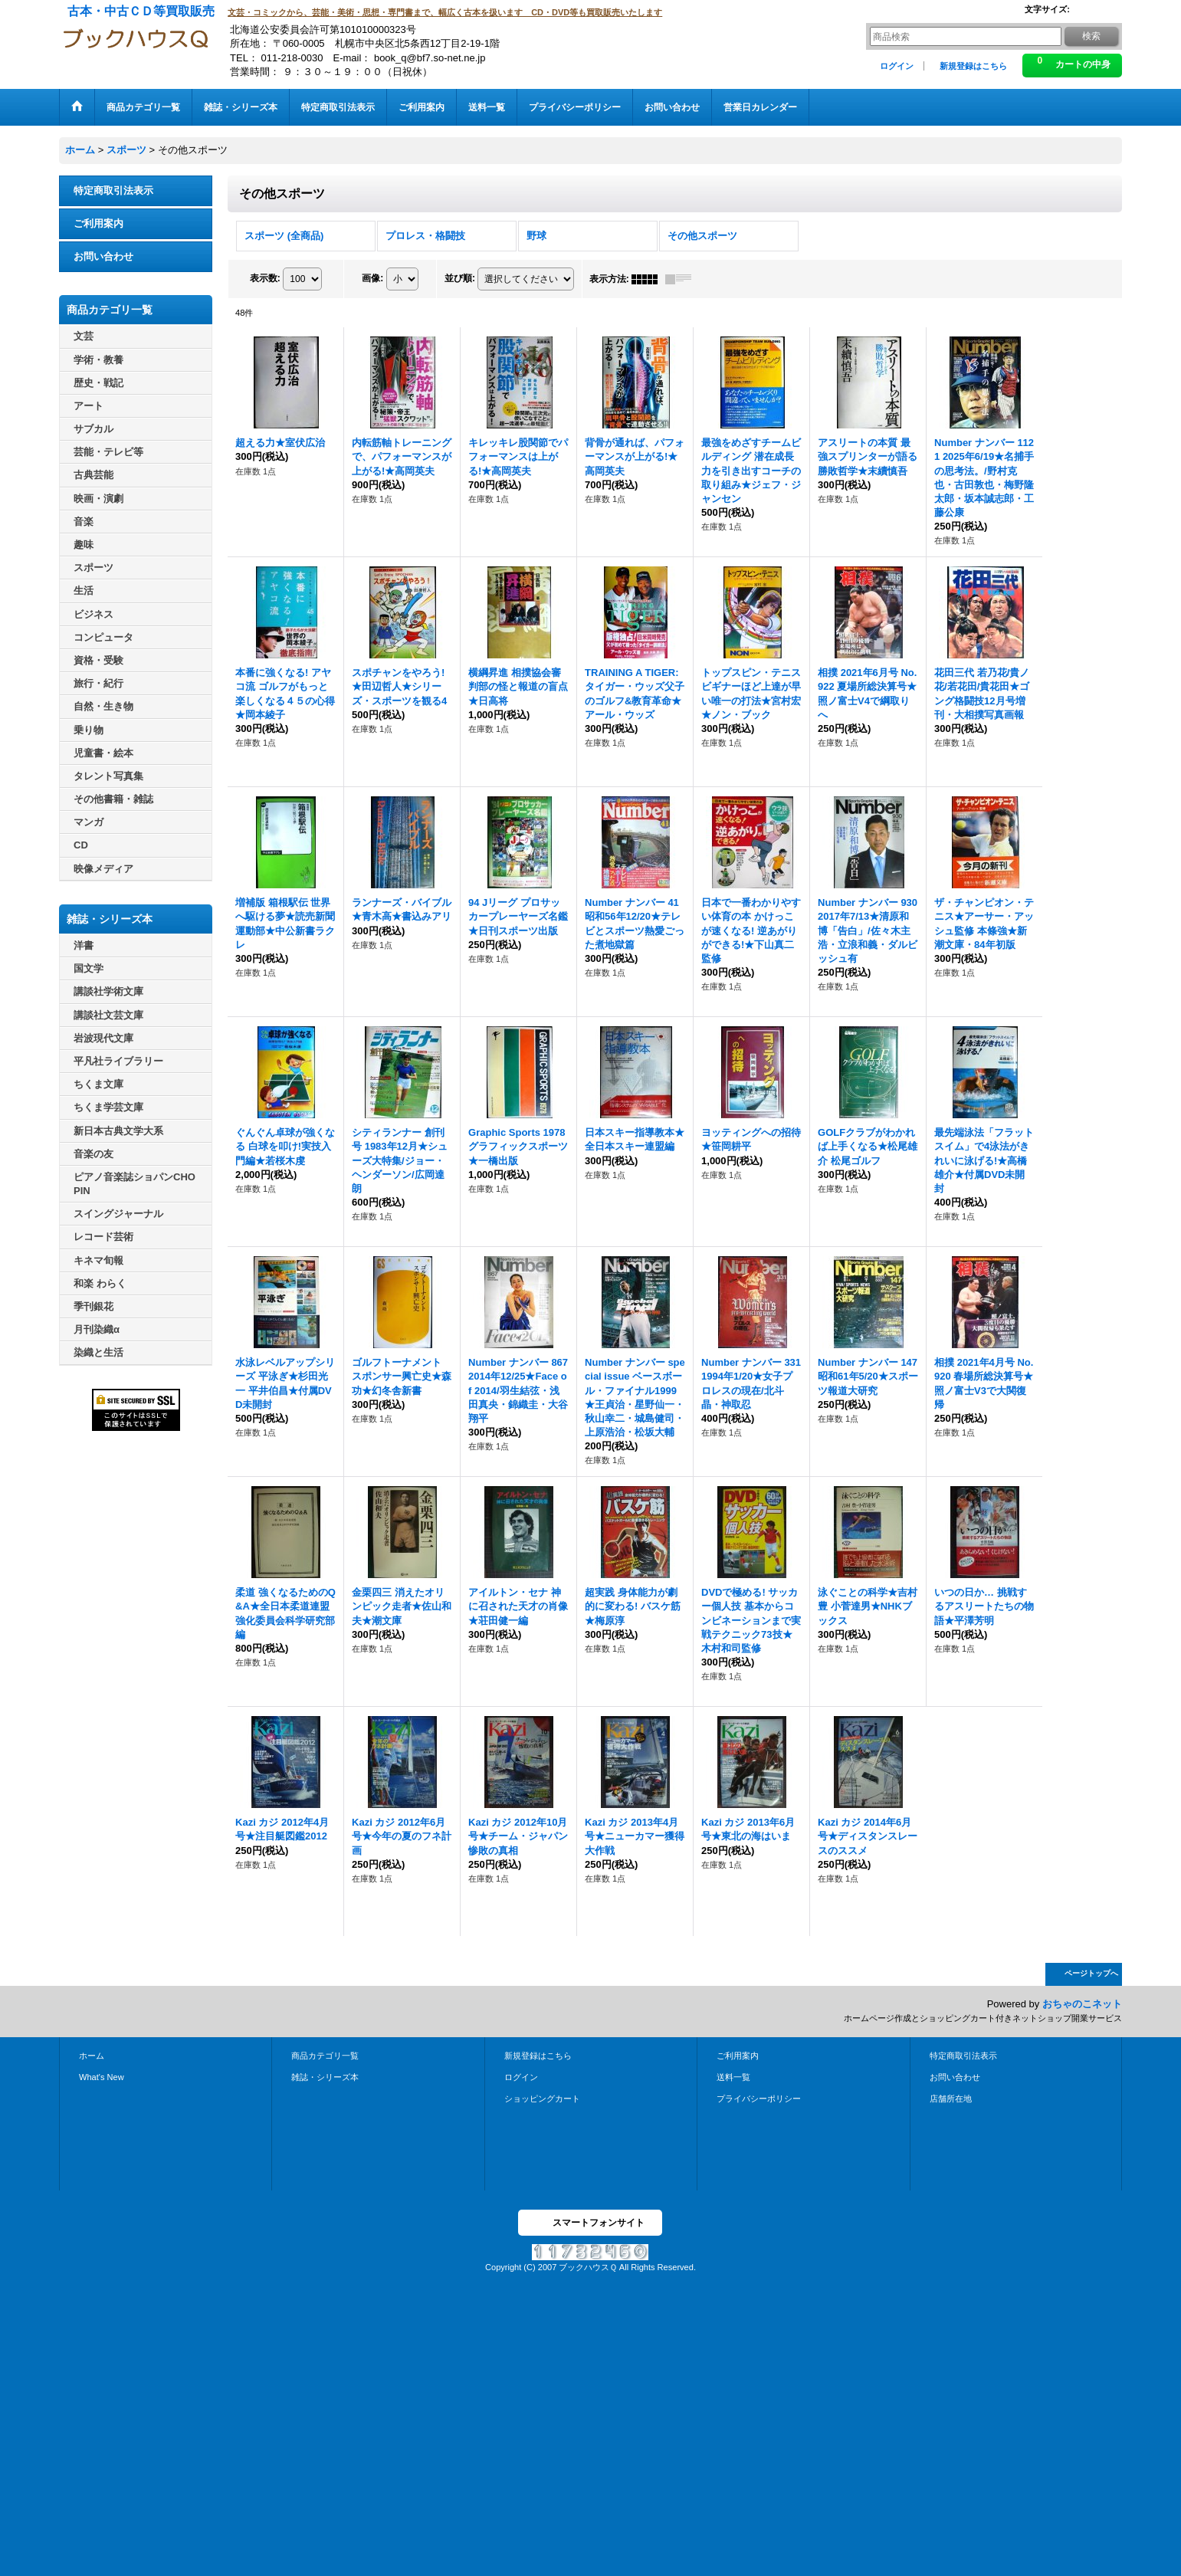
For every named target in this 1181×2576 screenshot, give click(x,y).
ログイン (897, 66)
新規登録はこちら (973, 66)
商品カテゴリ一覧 (325, 2055)
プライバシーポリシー (759, 2098)
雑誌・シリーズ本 (325, 2077)
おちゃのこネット (1082, 2004)
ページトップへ (1091, 1973)
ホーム (91, 2055)
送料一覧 (733, 2077)
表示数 (265, 278)
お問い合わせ (103, 256)
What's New (101, 2077)
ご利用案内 (98, 223)
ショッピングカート (542, 2098)
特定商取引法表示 (113, 190)
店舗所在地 (951, 2098)
